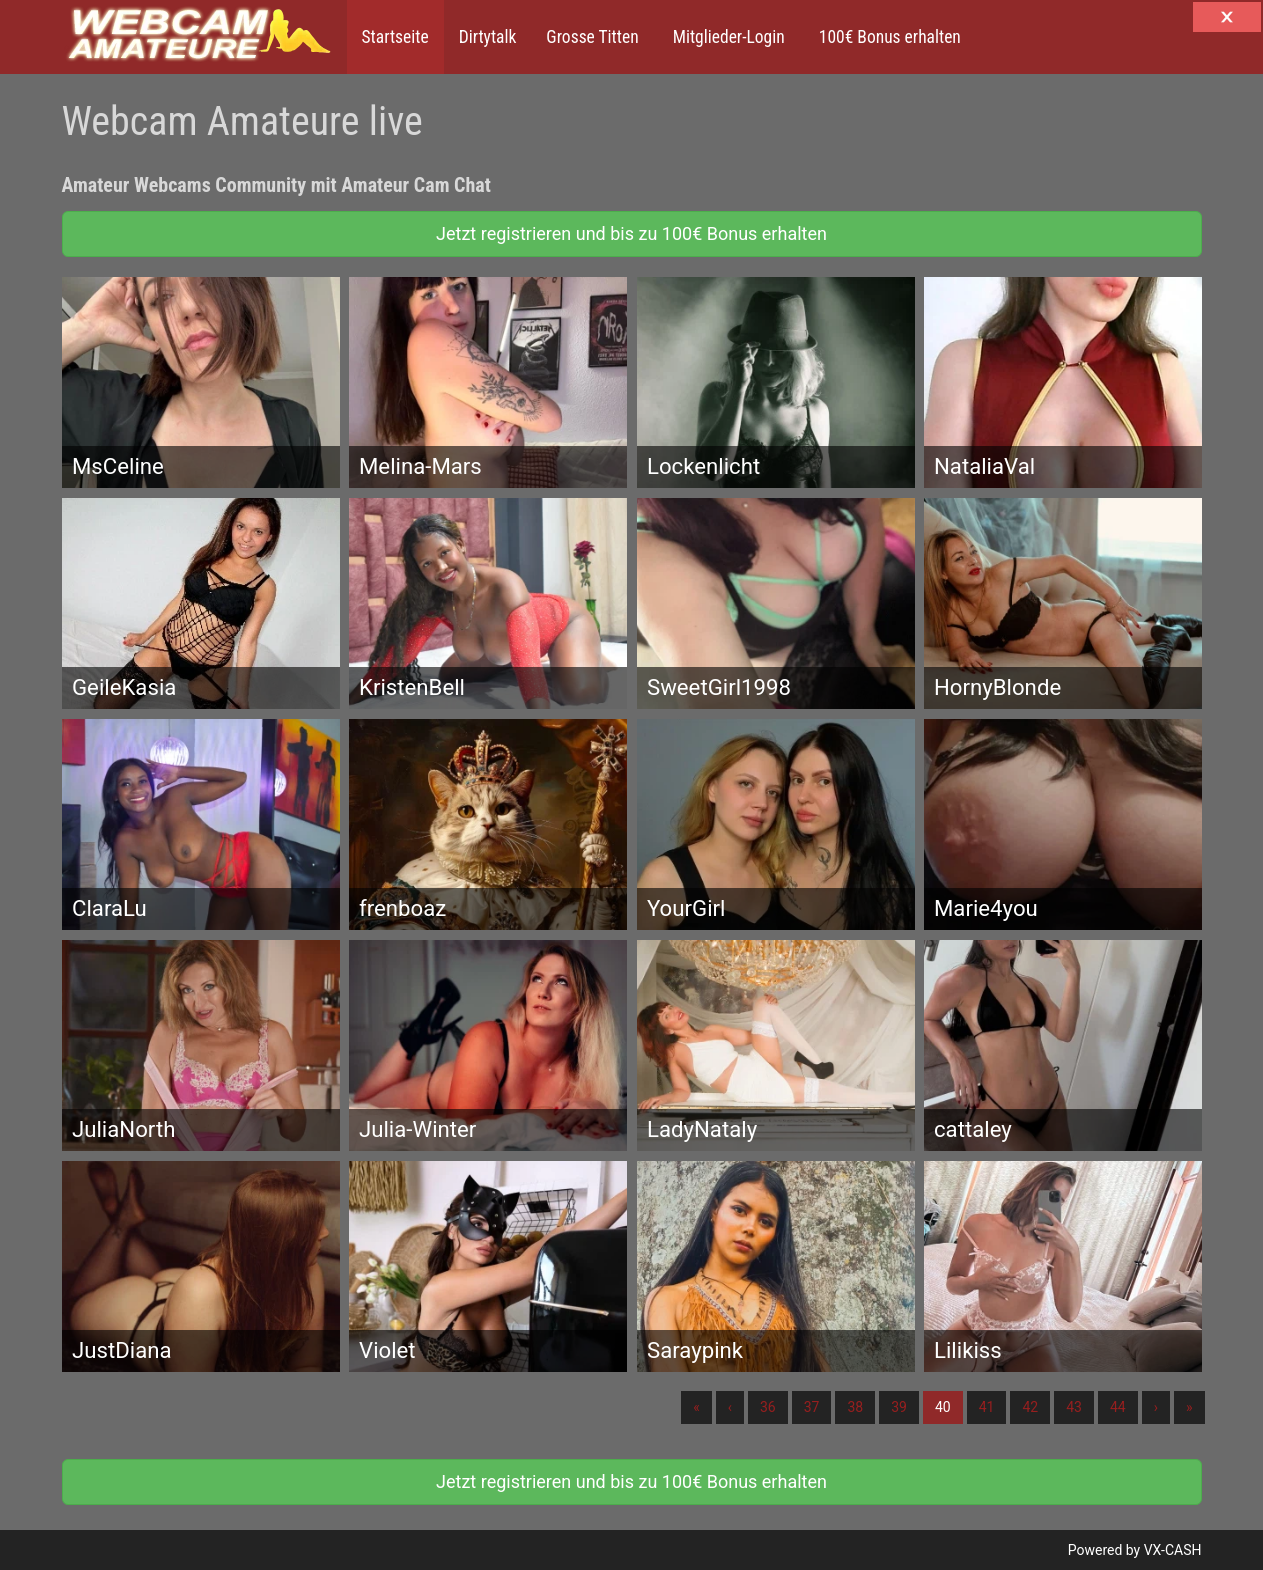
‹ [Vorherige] (730, 1407)
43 (1074, 1407)
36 (768, 1407)
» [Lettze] (1189, 1407)
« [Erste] (696, 1407)
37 (812, 1407)
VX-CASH (1173, 1550)
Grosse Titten (592, 37)
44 (1118, 1407)
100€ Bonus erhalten (888, 37)
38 (855, 1407)
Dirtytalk (488, 37)
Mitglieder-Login (727, 37)
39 (899, 1407)
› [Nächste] (1156, 1407)
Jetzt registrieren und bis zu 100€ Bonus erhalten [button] (631, 233)
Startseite (395, 37)
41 (987, 1407)
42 (1030, 1407)
